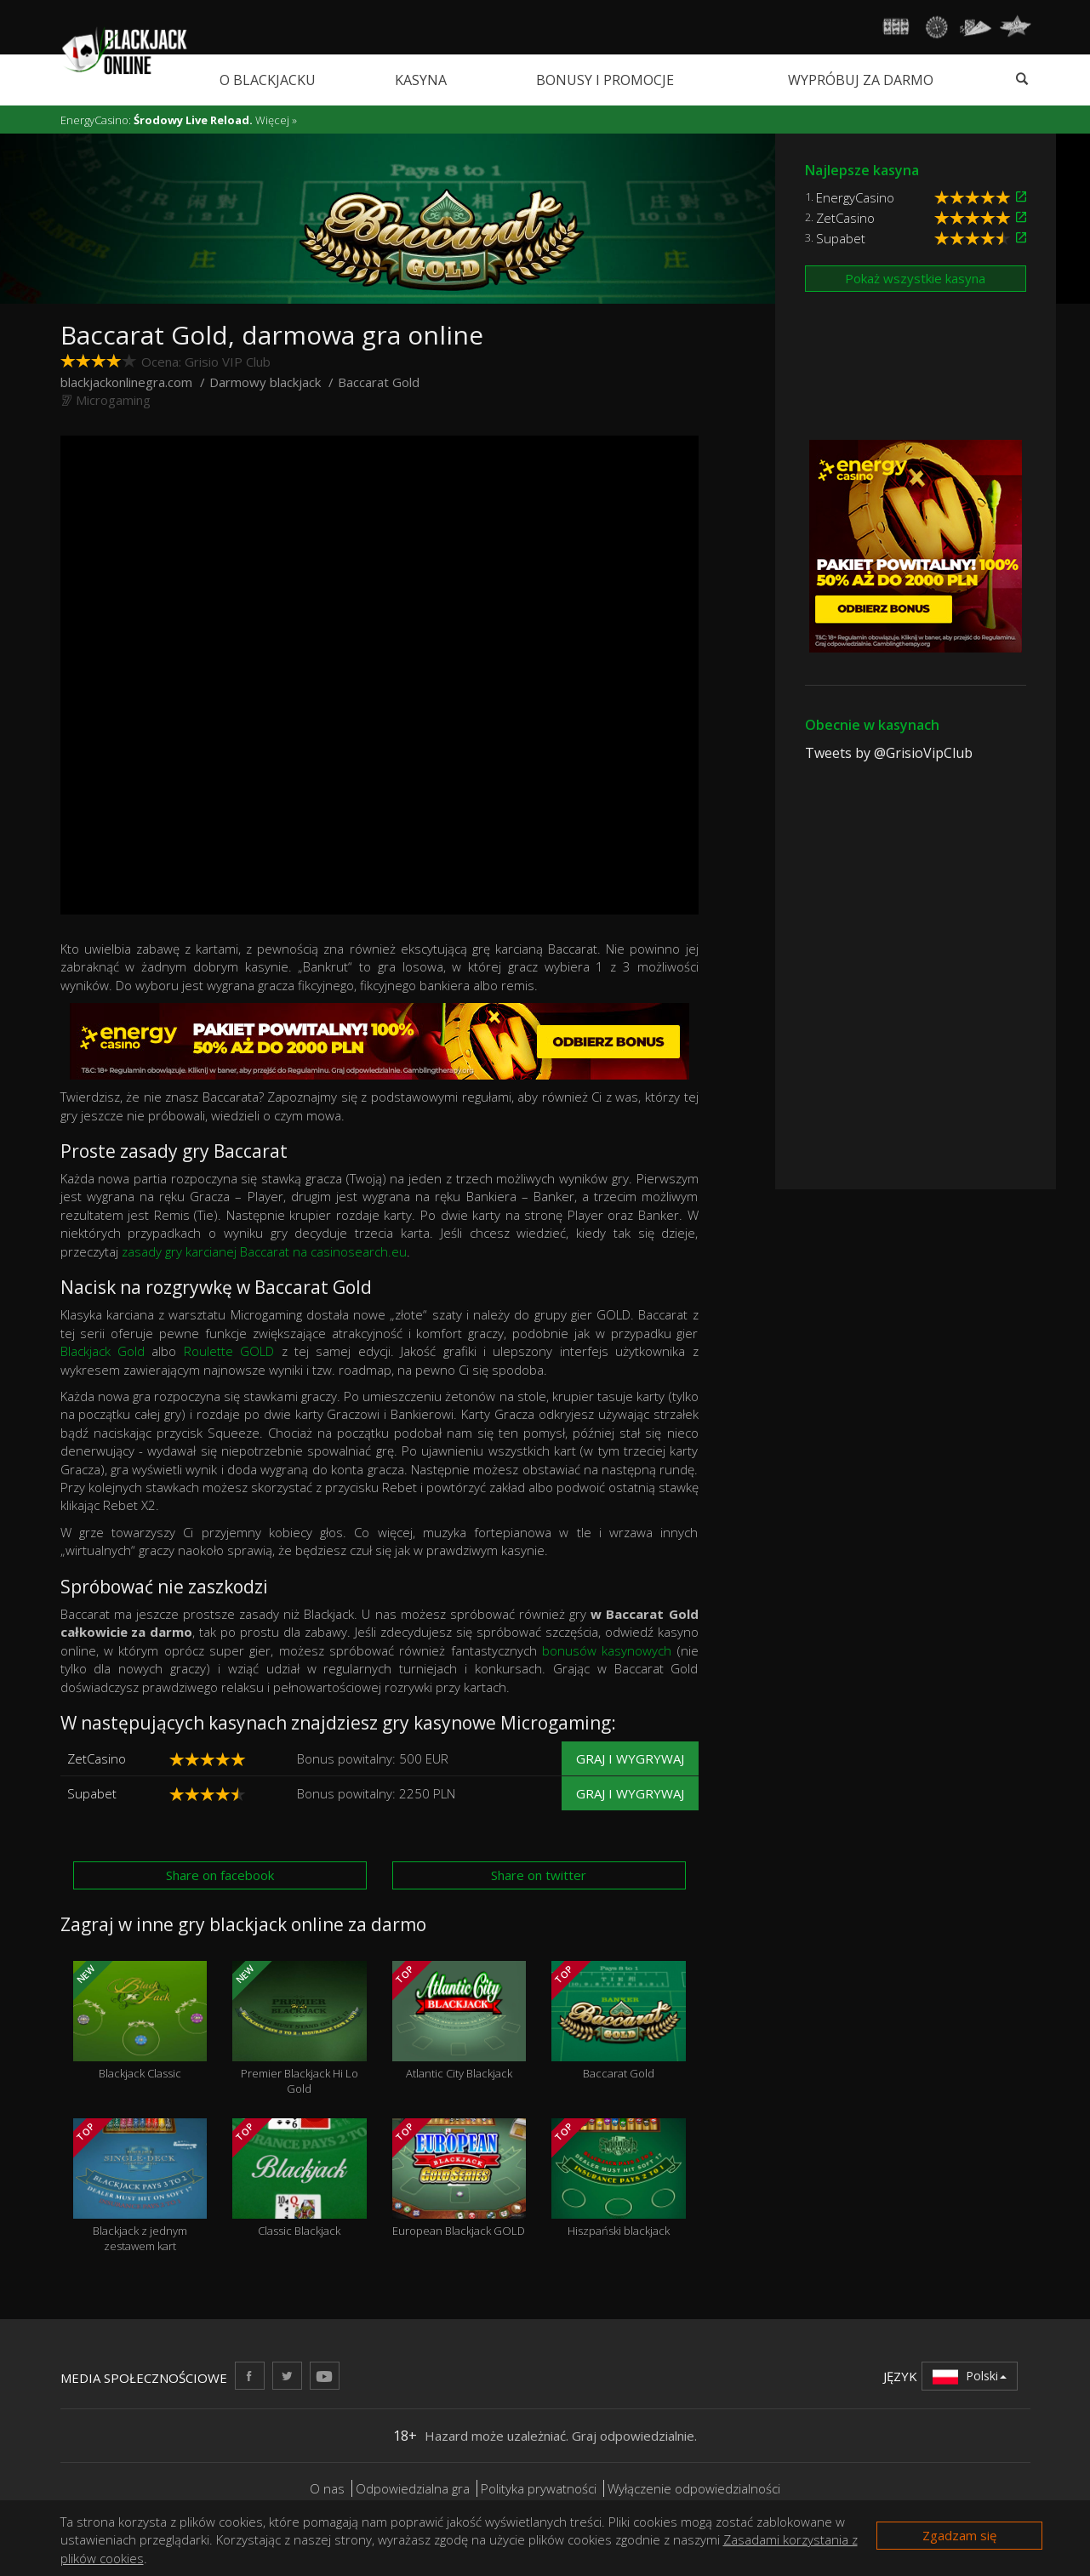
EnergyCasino (855, 197)
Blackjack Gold (102, 1350)
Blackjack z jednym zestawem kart (140, 2186)
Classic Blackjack (299, 2178)
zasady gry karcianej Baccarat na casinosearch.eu (264, 1251)
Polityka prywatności (538, 2488)
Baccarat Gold (618, 2021)
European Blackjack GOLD (459, 2178)
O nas (327, 2488)
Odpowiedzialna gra (413, 2488)
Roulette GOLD (229, 1350)
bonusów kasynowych (606, 1650)
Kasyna (421, 80)
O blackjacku (268, 80)
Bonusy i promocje (605, 80)
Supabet (92, 1793)
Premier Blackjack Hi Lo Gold (299, 2029)
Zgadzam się (959, 2535)
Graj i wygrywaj (630, 1758)
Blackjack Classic (140, 2021)
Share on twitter (538, 1875)
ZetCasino (96, 1758)
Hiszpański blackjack (618, 2178)
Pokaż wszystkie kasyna (915, 278)
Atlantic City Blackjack (459, 2021)
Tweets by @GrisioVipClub (889, 753)
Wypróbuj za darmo (860, 80)
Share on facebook (220, 1875)
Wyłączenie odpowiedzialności (694, 2488)
